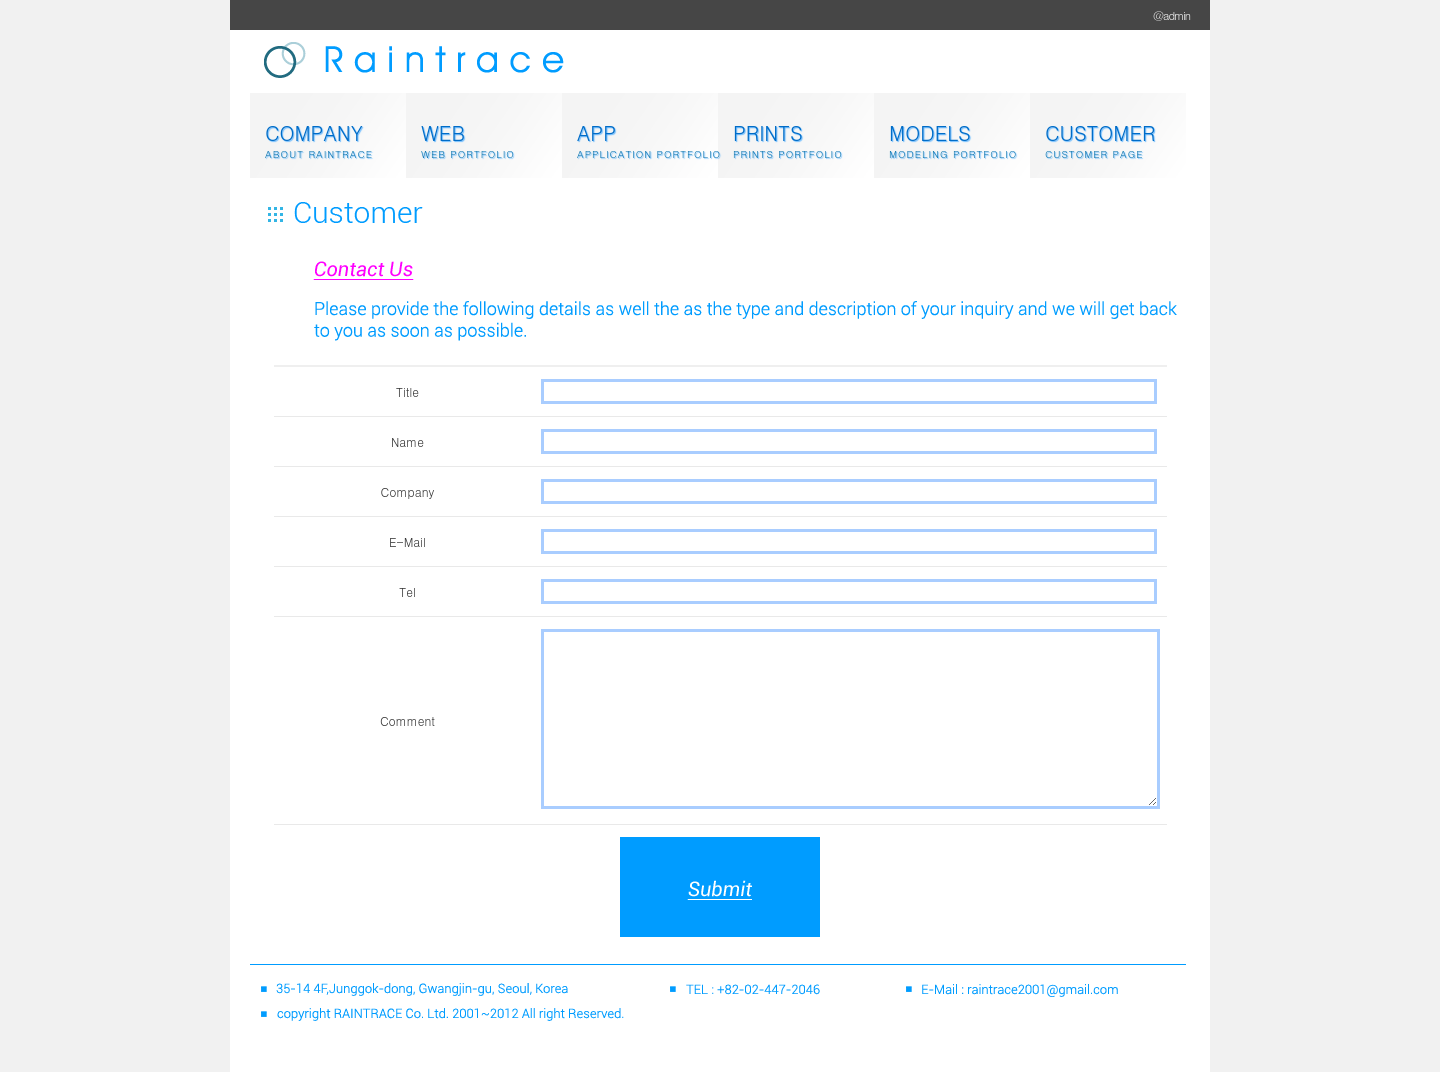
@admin (1171, 15)
